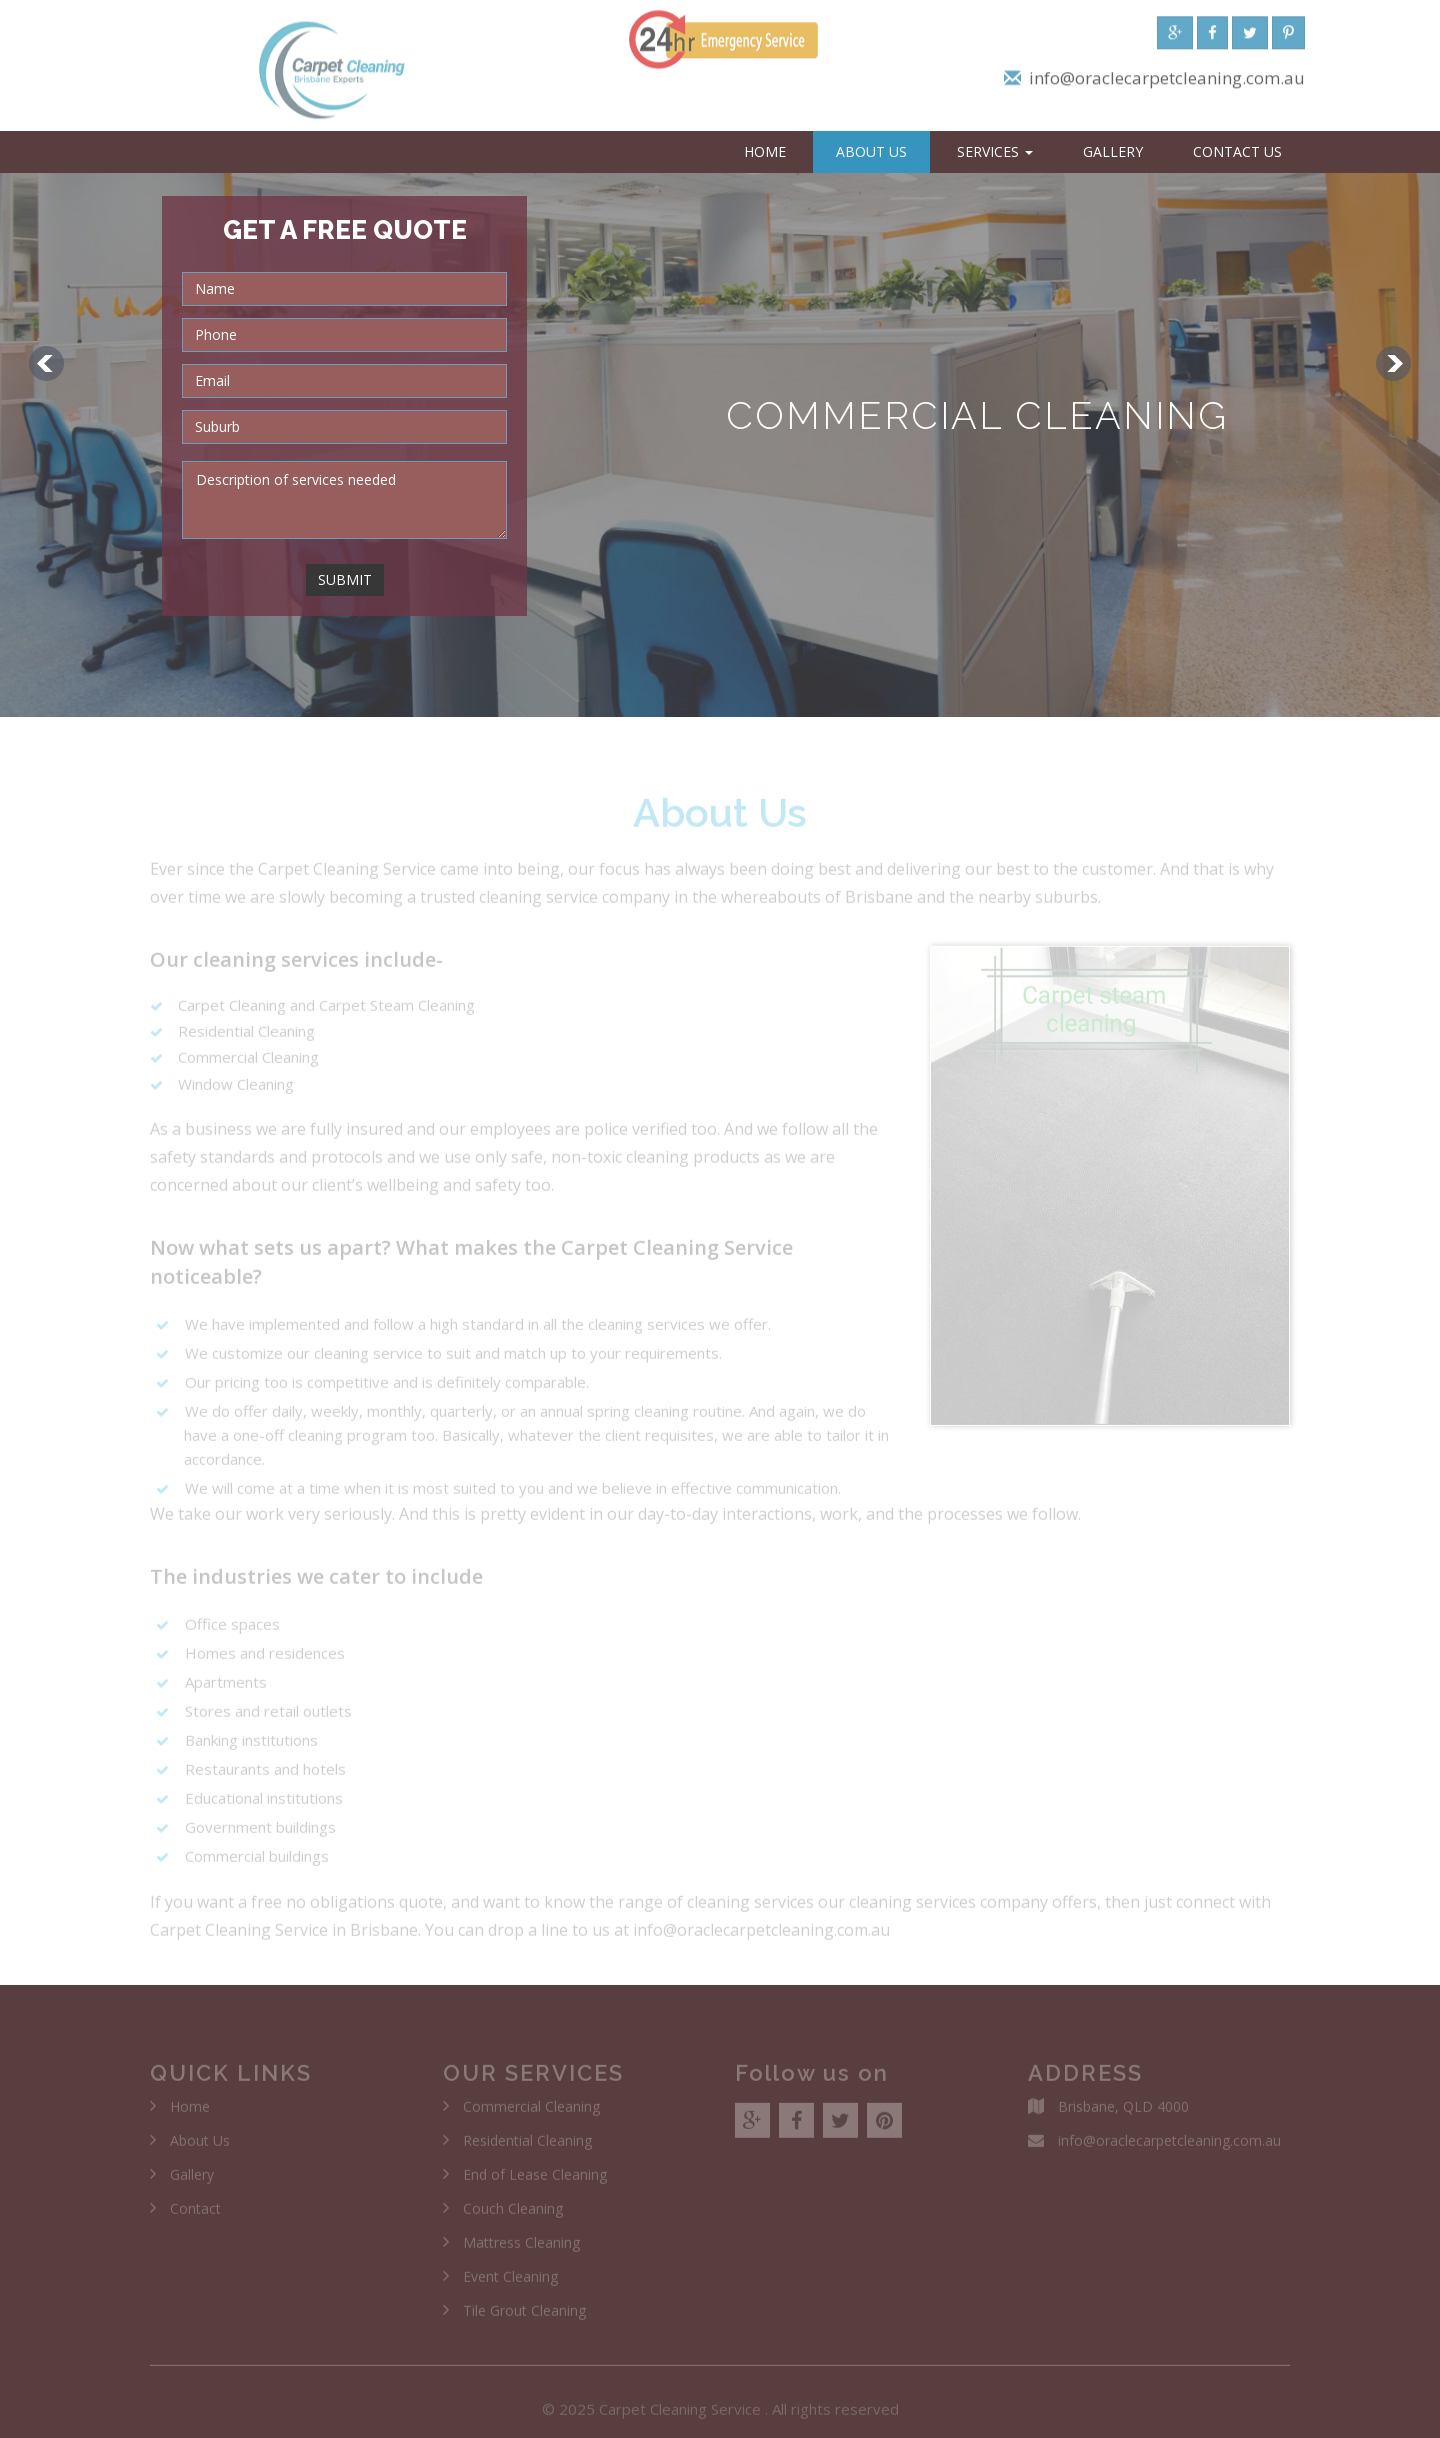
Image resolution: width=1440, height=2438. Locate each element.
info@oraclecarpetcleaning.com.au (1167, 83)
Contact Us (1237, 151)
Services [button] (995, 151)
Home (765, 151)
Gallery (1113, 151)
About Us (871, 151)
